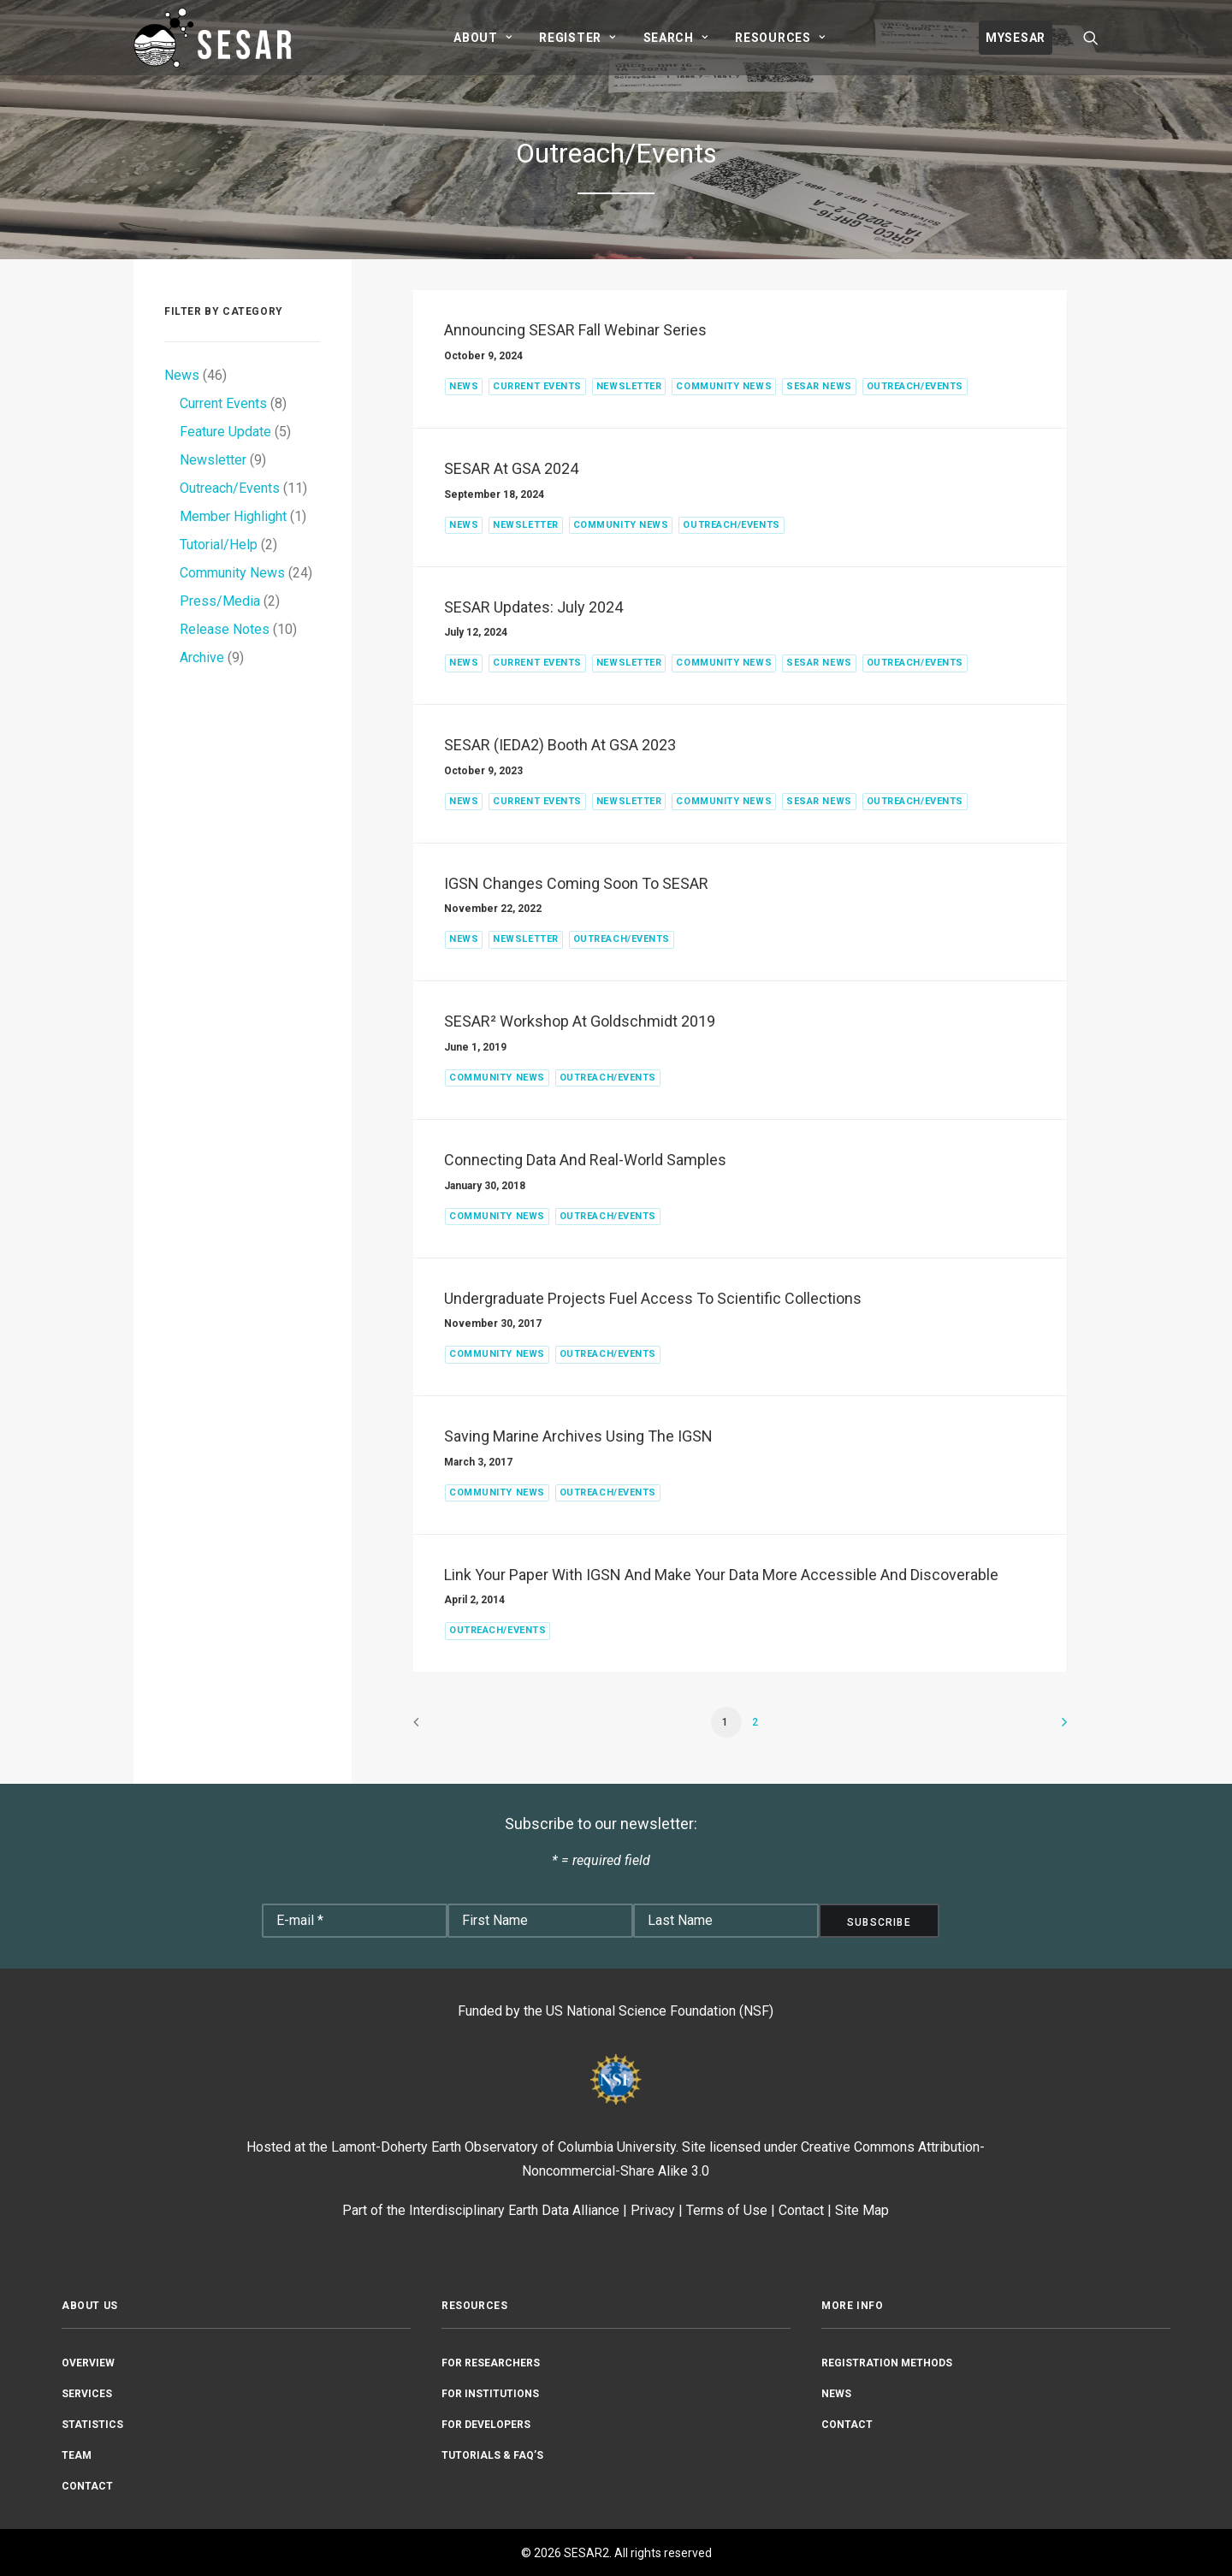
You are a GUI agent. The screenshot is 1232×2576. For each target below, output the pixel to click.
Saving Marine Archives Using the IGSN (578, 1436)
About (482, 37)
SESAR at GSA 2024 (511, 468)
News (463, 386)
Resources (780, 37)
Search (675, 37)
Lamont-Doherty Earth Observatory (434, 2147)
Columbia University (617, 2147)
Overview (88, 2362)
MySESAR (1015, 37)
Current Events (537, 386)
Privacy (653, 2210)
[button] (1091, 37)
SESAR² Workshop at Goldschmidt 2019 (579, 1021)
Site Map (862, 2210)
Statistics (92, 2424)
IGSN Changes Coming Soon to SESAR (576, 883)
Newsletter (629, 386)
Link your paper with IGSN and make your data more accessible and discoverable (721, 1575)
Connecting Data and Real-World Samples (585, 1160)
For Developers (485, 2424)
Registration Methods (886, 2362)
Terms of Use (726, 2210)
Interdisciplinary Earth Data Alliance (514, 2210)
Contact (801, 2210)
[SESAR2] (216, 38)
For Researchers (490, 2362)
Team (77, 2455)
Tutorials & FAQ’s (492, 2455)
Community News (724, 386)
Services (87, 2393)
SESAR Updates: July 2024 (533, 607)
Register (577, 37)
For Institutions (490, 2393)
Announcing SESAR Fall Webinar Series (575, 330)
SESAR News (819, 386)
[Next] (1045, 1728)
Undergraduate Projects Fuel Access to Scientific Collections (653, 1298)
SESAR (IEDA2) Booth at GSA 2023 (560, 745)
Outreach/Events (915, 386)
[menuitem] (482, 37)
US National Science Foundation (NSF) (659, 2011)
